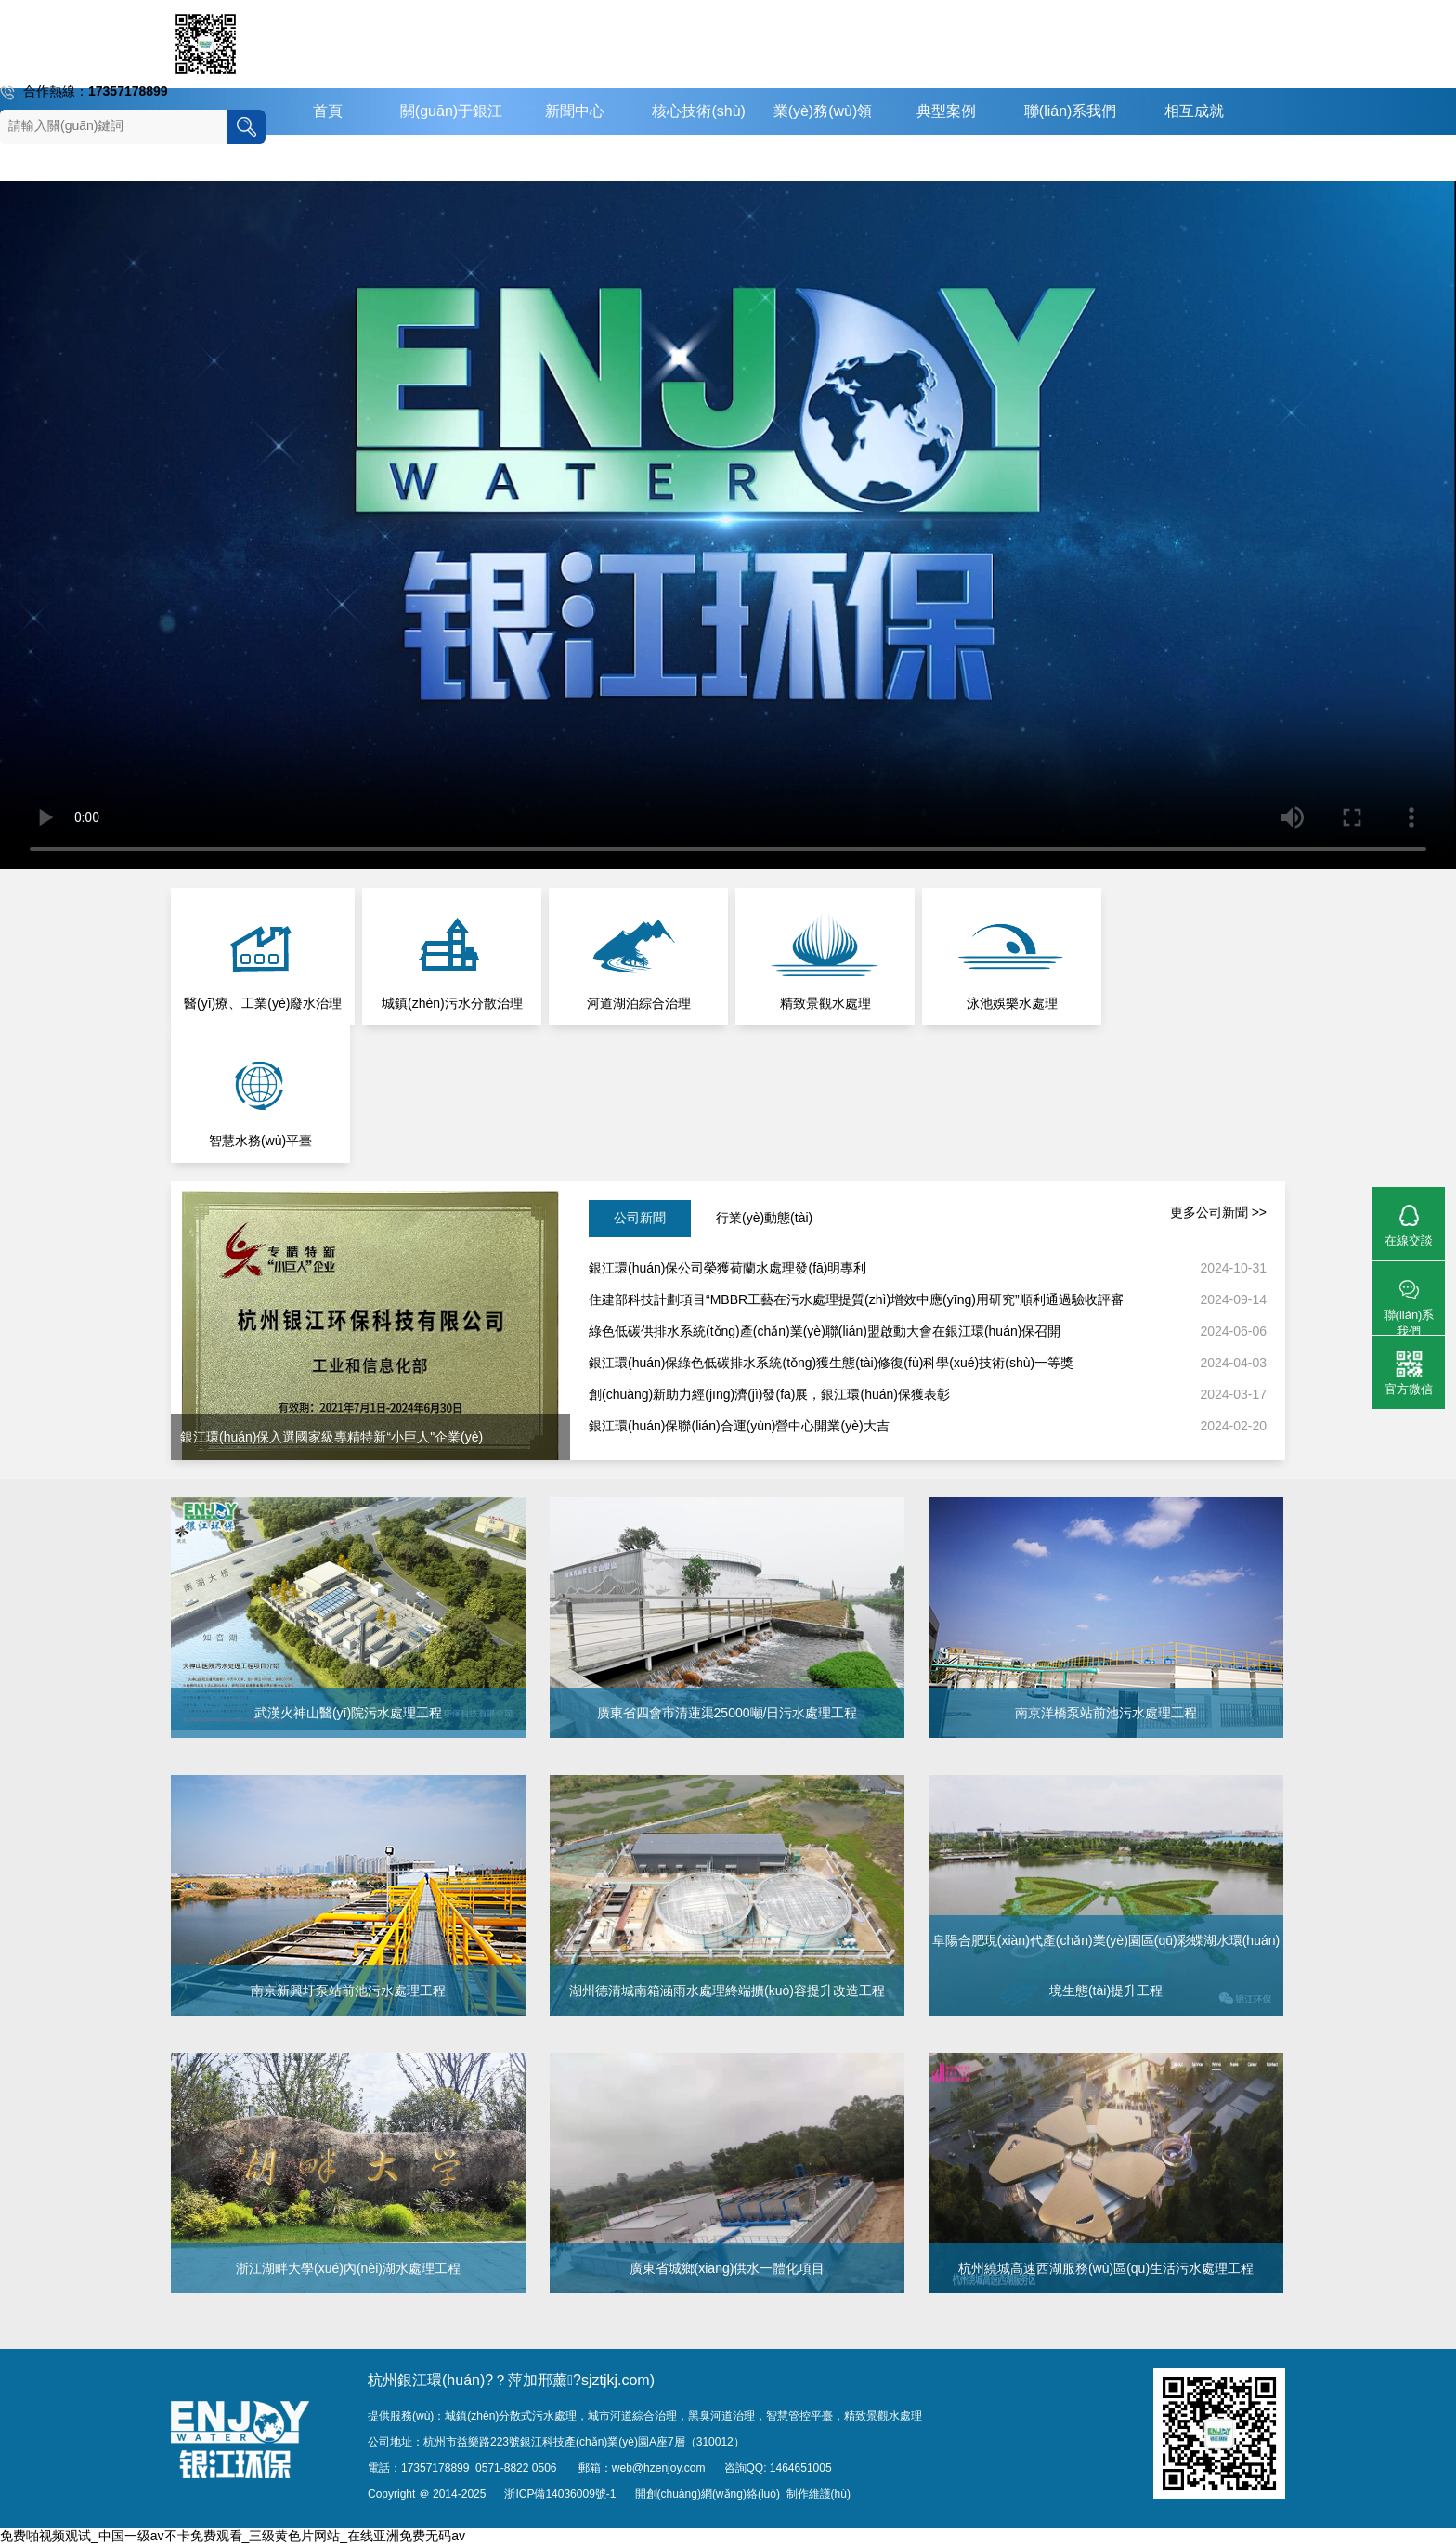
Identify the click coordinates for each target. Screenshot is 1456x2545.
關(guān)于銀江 (451, 111)
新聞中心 (574, 111)
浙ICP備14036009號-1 (560, 2493)
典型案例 (946, 111)
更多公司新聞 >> (1218, 1212)
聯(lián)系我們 (1070, 111)
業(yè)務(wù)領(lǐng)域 (823, 134)
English (946, 157)
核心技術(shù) (698, 111)
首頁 (328, 111)
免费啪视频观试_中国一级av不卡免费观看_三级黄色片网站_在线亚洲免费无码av (232, 2535)
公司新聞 (640, 1217)
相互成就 (1194, 111)
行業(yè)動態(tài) (764, 1217)
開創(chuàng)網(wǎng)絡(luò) (707, 2493)
